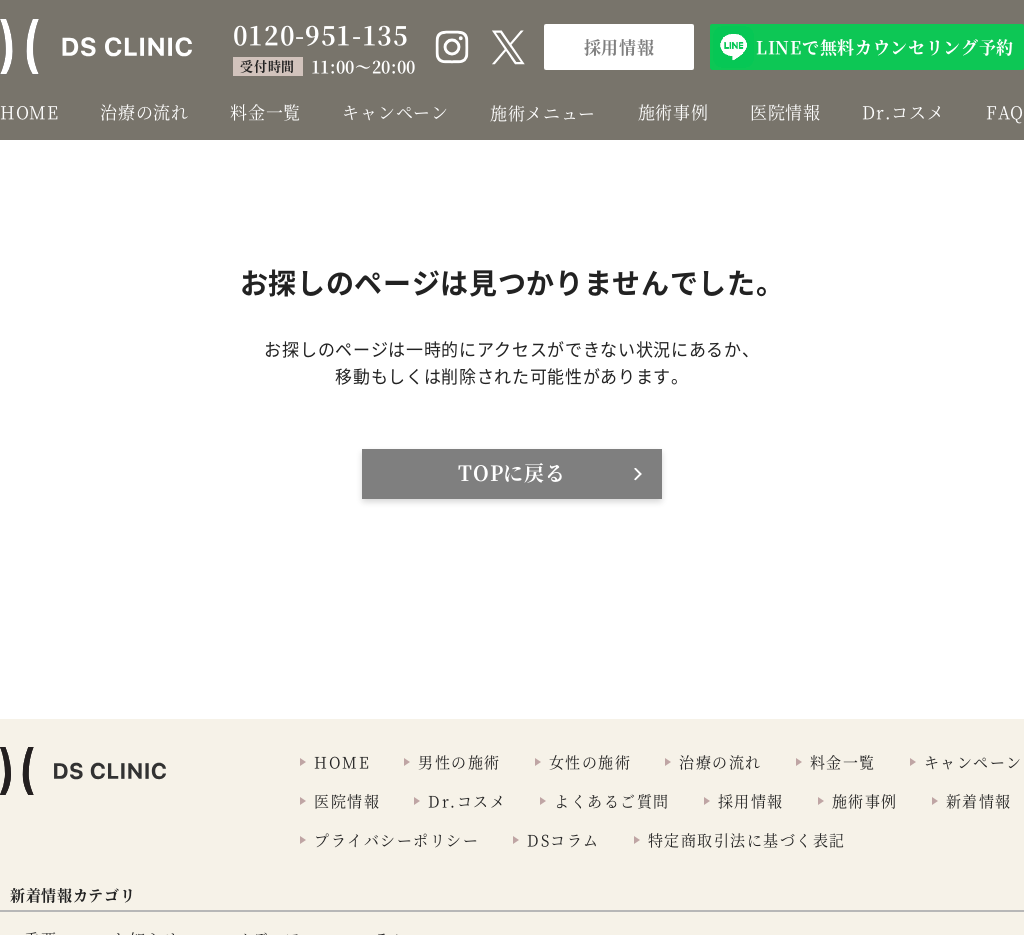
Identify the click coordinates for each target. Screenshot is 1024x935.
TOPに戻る (511, 472)
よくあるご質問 (612, 800)
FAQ (1005, 111)
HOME (29, 111)
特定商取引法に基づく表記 (747, 839)
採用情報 (619, 46)
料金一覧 (265, 111)
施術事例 (673, 111)
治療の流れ (144, 111)
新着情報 (979, 800)
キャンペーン (395, 111)
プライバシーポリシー (396, 839)
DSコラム (563, 839)
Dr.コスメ (903, 111)
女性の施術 (590, 761)
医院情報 (785, 111)
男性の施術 (459, 761)
